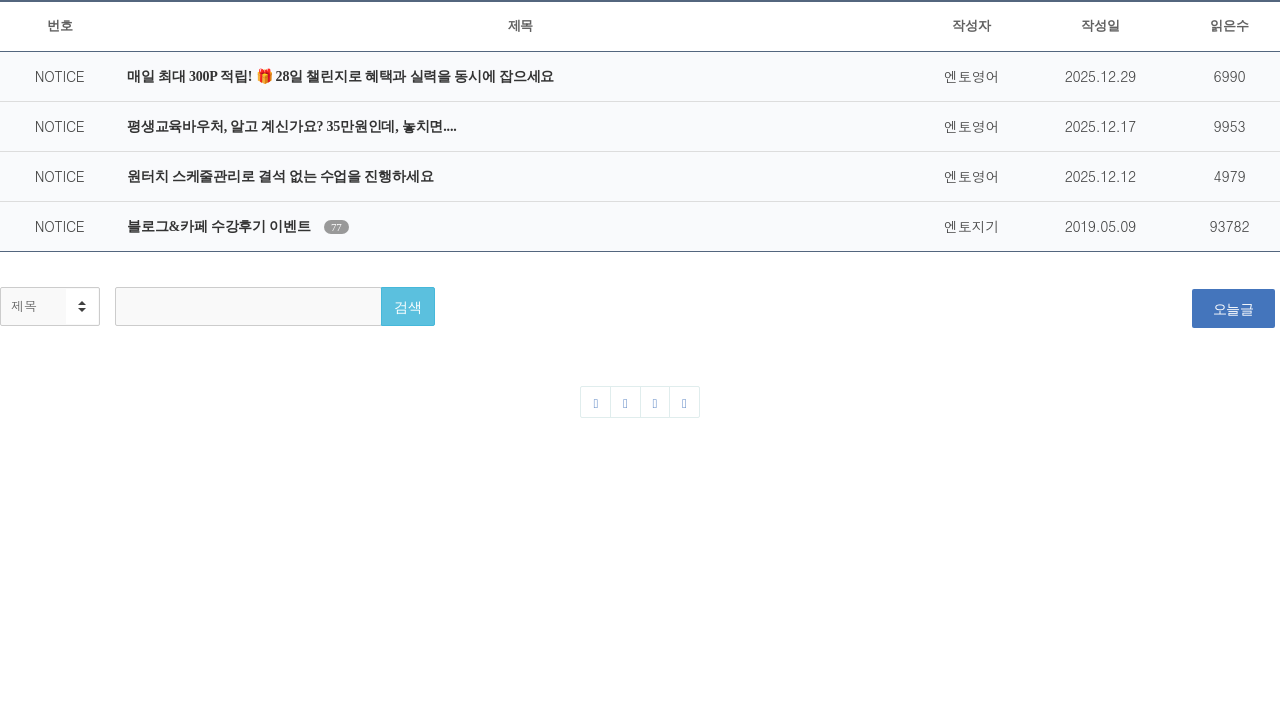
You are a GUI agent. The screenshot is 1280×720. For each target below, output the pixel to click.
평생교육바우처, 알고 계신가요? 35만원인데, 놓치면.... (291, 126)
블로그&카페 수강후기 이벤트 (220, 226)
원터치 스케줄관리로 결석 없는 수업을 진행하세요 (280, 176)
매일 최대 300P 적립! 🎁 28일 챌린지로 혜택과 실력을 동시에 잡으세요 (340, 76)
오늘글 (1233, 308)
